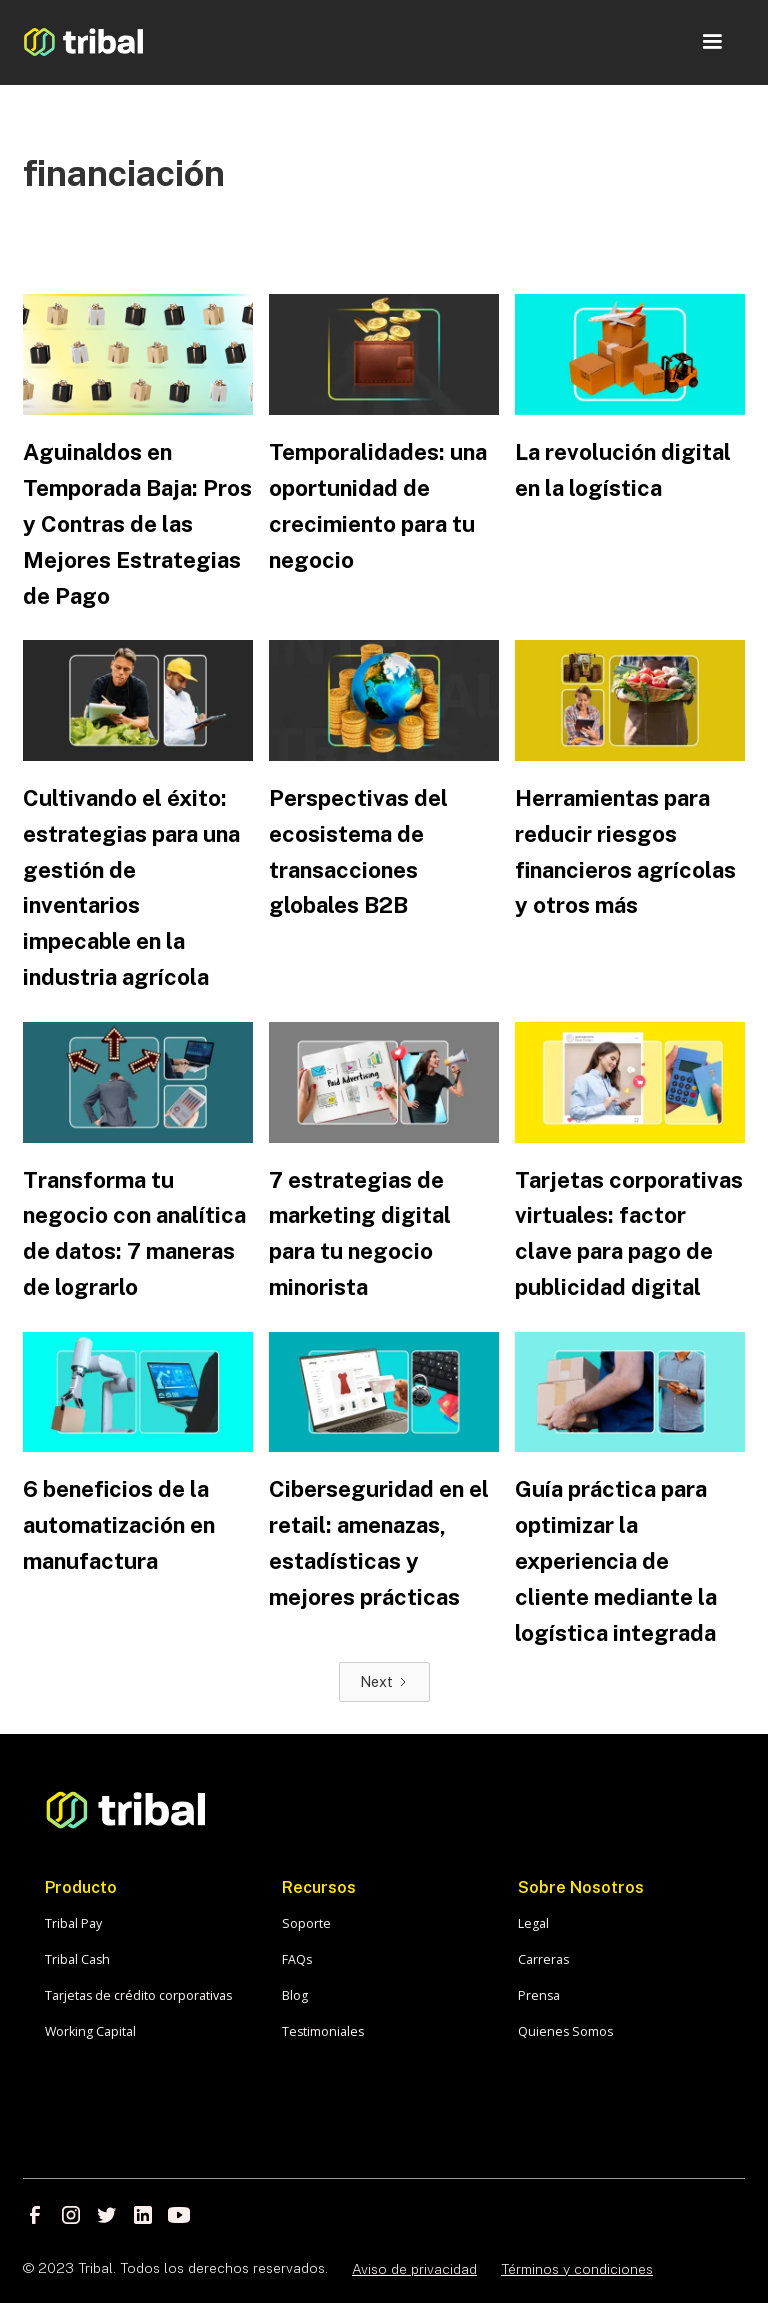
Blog (295, 1995)
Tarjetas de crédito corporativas (138, 1995)
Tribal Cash (77, 1959)
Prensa (539, 1995)
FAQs (297, 1959)
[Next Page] (384, 1682)
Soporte (306, 1923)
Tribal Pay (73, 1923)
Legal (533, 1923)
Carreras (543, 1959)
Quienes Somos (565, 2031)
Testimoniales (323, 2031)
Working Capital (90, 2031)
